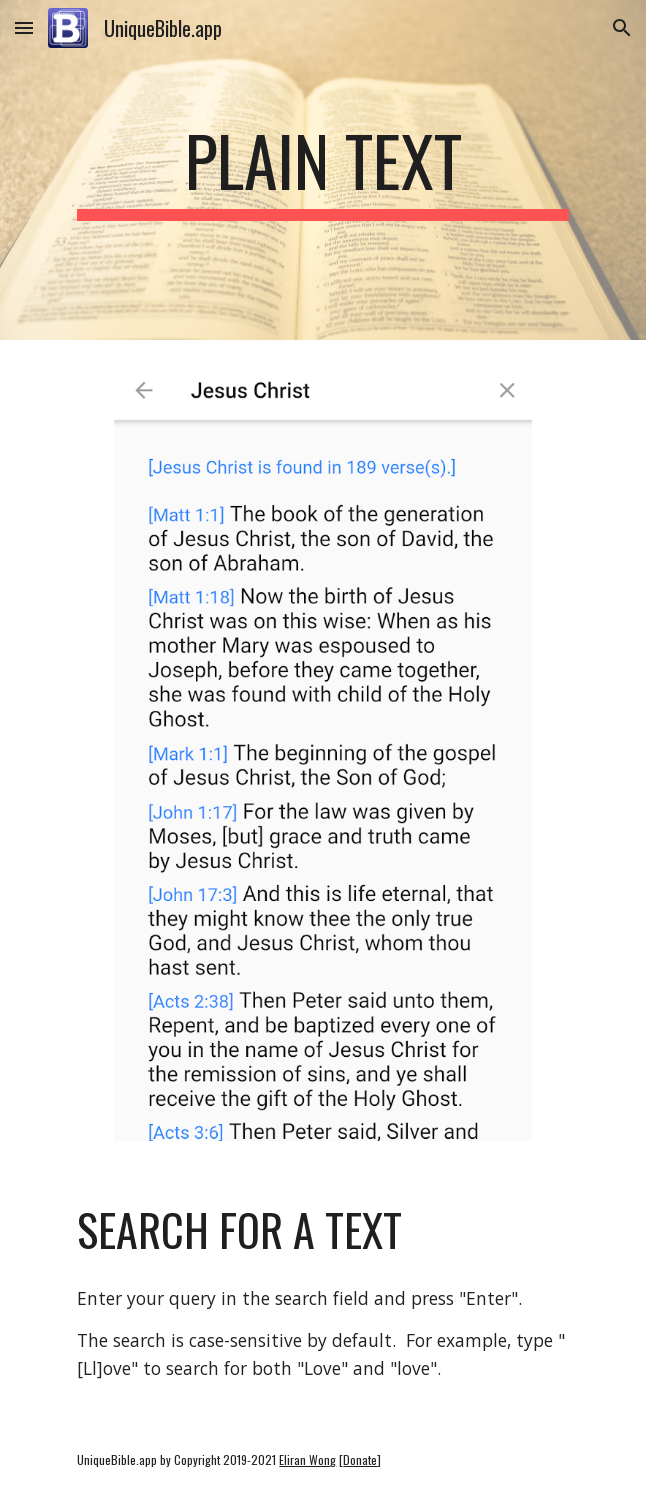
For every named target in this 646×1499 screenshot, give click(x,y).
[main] (322, 170)
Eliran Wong (307, 1459)
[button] (24, 27)
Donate (360, 1459)
